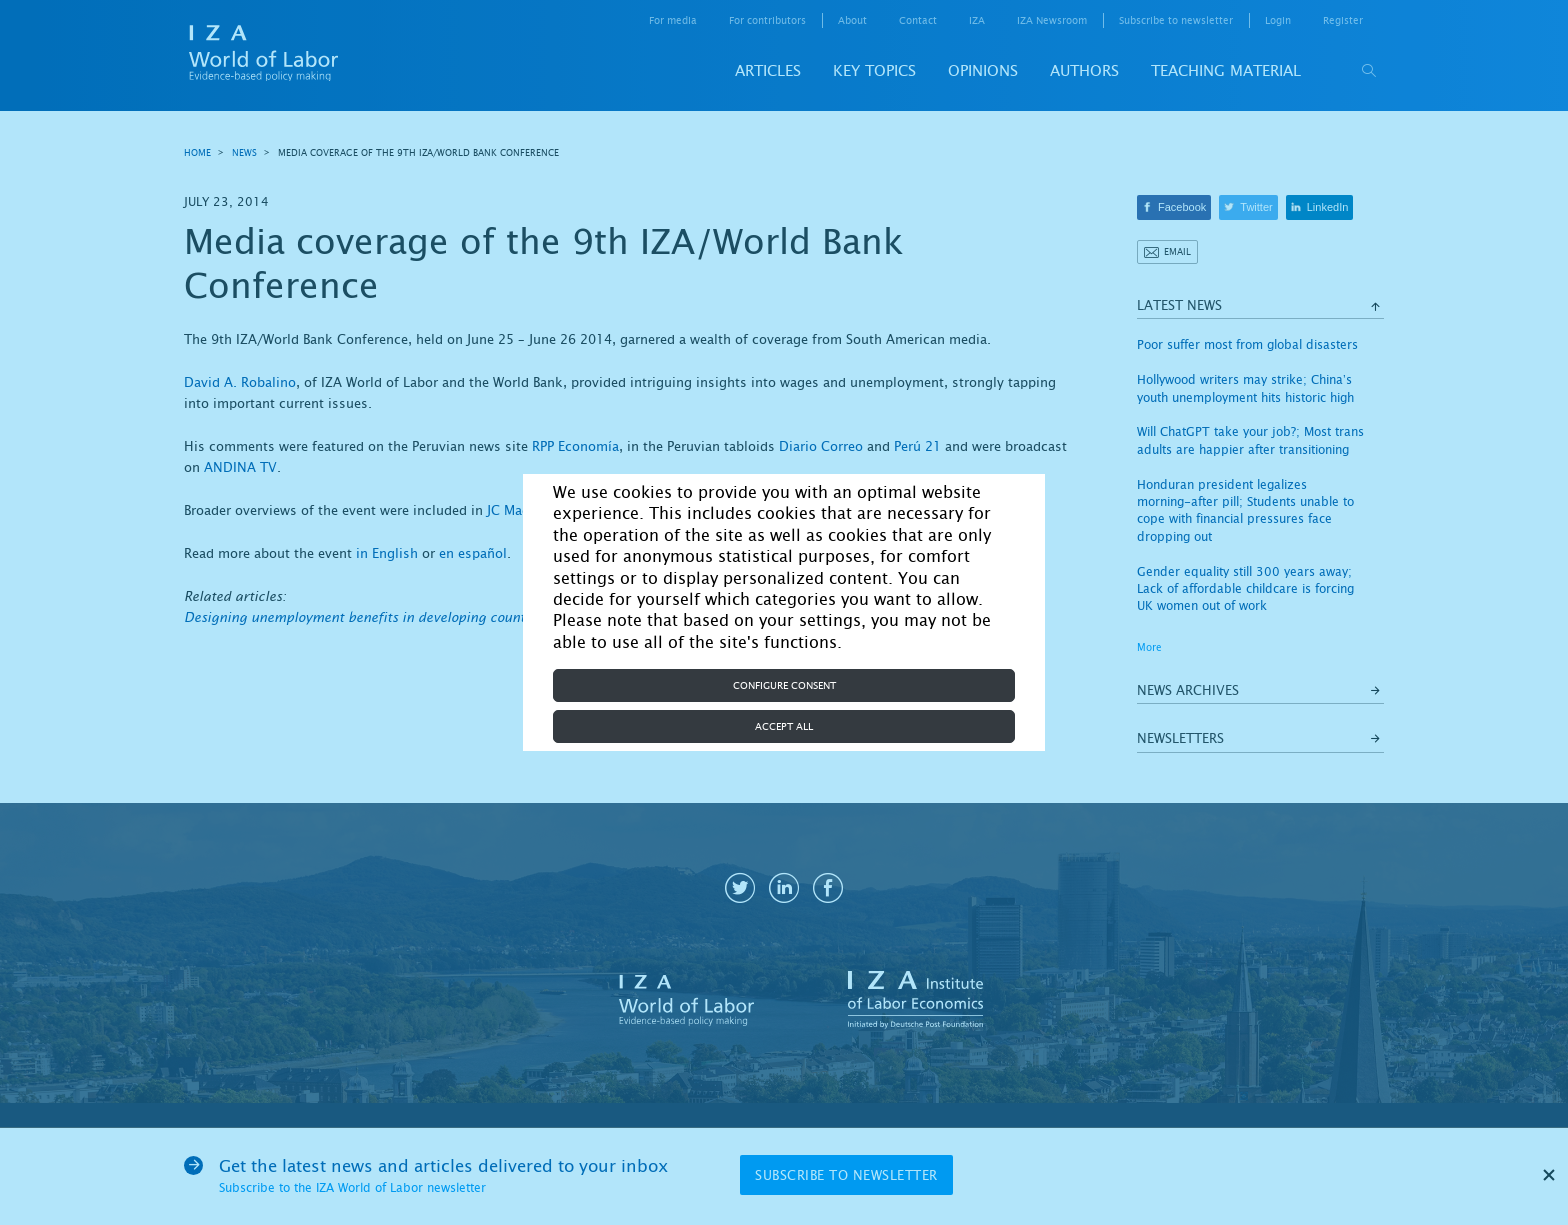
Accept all (784, 726)
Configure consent (784, 685)
